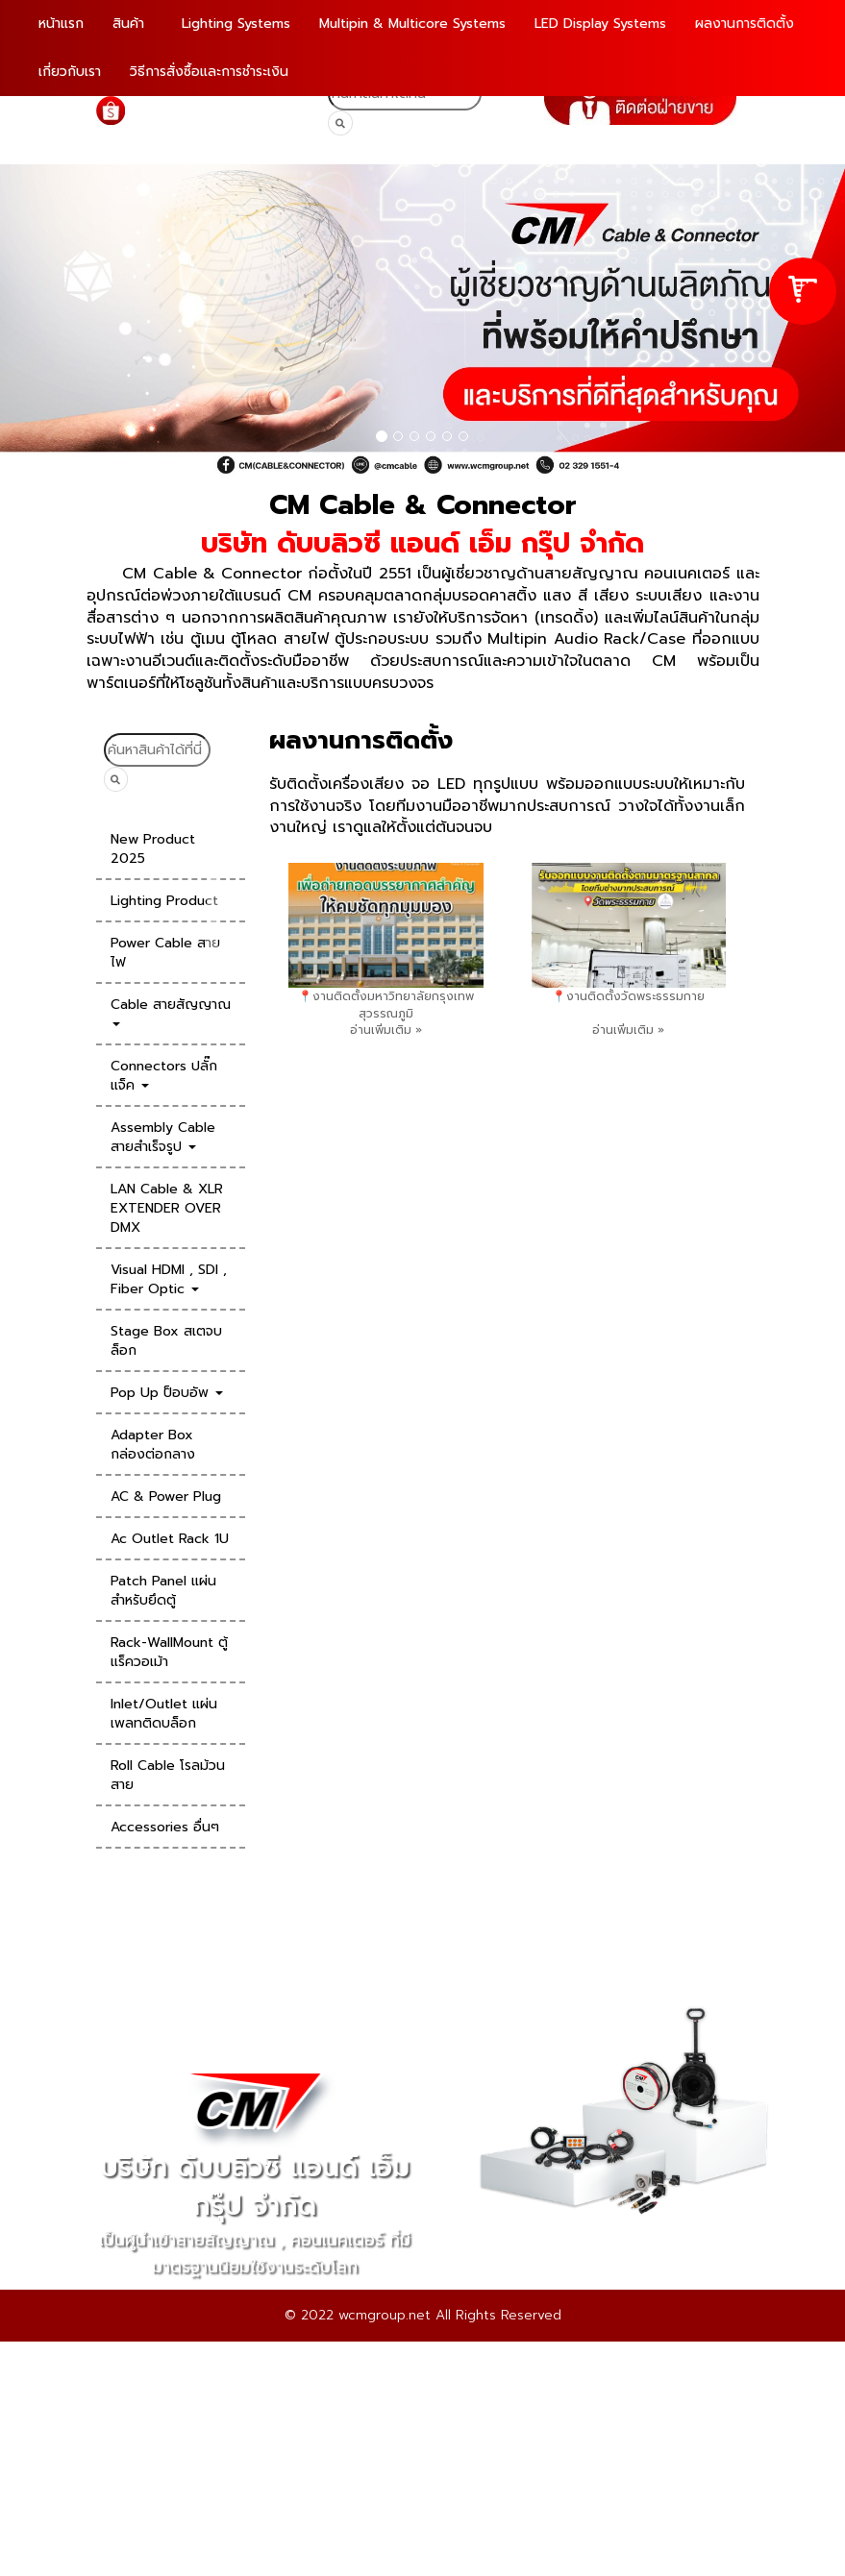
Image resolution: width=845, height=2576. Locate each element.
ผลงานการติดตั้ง (744, 23)
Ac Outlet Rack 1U (170, 1539)
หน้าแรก (61, 23)
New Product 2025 (153, 849)
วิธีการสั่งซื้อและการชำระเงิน (209, 71)
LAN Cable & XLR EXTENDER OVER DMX (167, 1208)
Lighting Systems (236, 23)
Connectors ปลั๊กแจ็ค (164, 1075)
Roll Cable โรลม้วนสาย (168, 1775)
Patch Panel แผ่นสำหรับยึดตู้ (163, 1590)
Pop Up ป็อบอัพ (167, 1393)
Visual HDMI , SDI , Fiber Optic (169, 1279)
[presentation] (212, 920)
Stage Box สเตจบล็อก (166, 1341)
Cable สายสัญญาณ (171, 1010)
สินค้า (130, 23)
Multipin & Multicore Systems (412, 23)
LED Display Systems (600, 23)
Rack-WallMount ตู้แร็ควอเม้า (169, 1652)
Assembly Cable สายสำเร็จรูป (163, 1137)
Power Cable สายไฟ (165, 952)
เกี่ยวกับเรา (69, 71)
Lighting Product (164, 901)
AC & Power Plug (166, 1496)
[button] (63, 320)
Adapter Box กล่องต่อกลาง (153, 1444)
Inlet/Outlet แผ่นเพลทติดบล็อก (164, 1713)
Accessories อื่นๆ (165, 1827)
